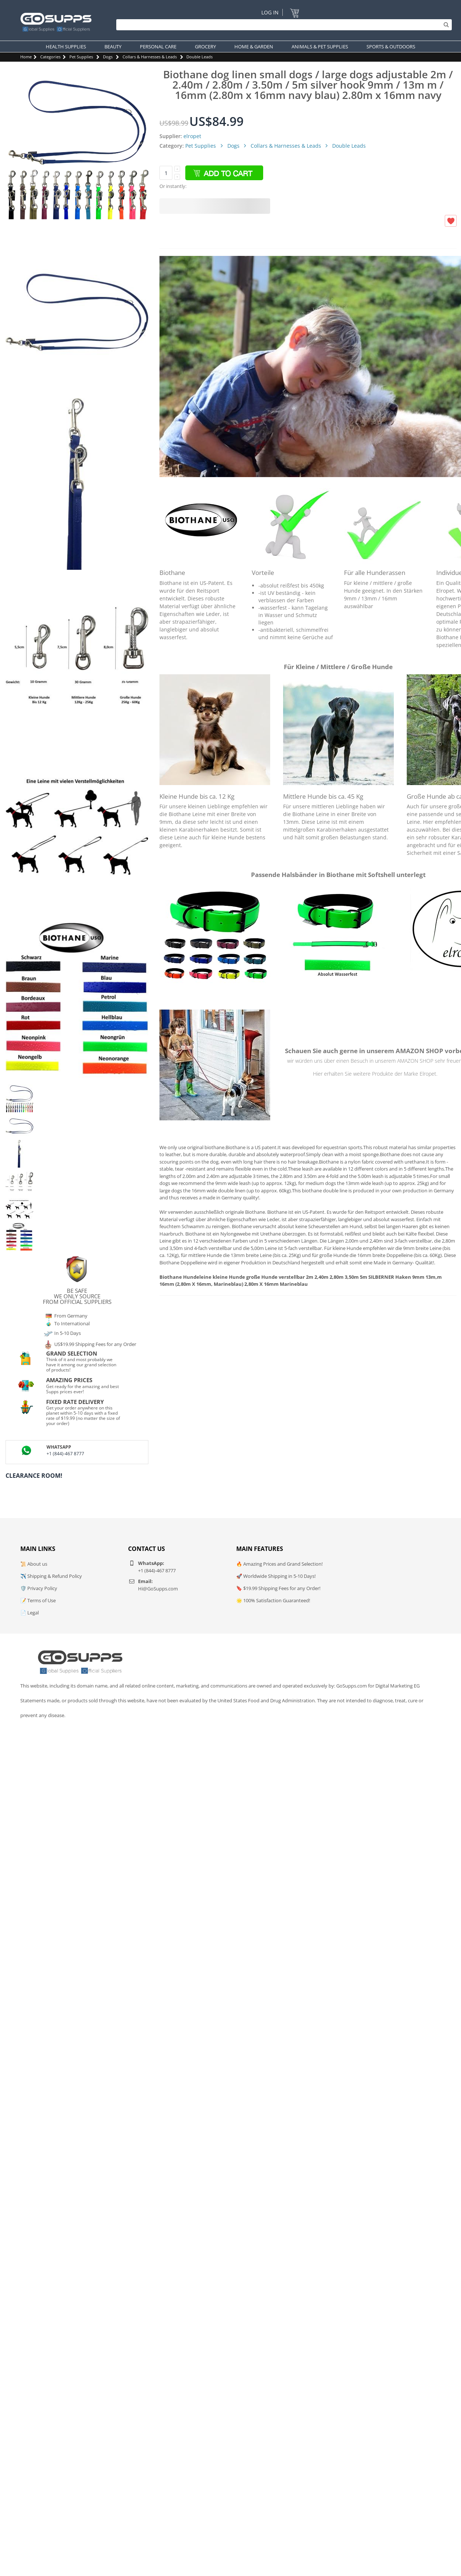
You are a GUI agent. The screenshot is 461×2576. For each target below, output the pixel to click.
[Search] (282, 24)
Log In (270, 12)
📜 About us (33, 1564)
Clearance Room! (34, 1476)
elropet (192, 136)
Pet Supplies (81, 56)
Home (26, 56)
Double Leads (199, 56)
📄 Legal (29, 1612)
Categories (50, 56)
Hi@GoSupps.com (158, 1588)
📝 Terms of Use (38, 1600)
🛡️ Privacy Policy (38, 1588)
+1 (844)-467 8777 (65, 1453)
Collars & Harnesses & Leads (150, 56)
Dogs (108, 56)
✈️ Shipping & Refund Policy (51, 1576)
